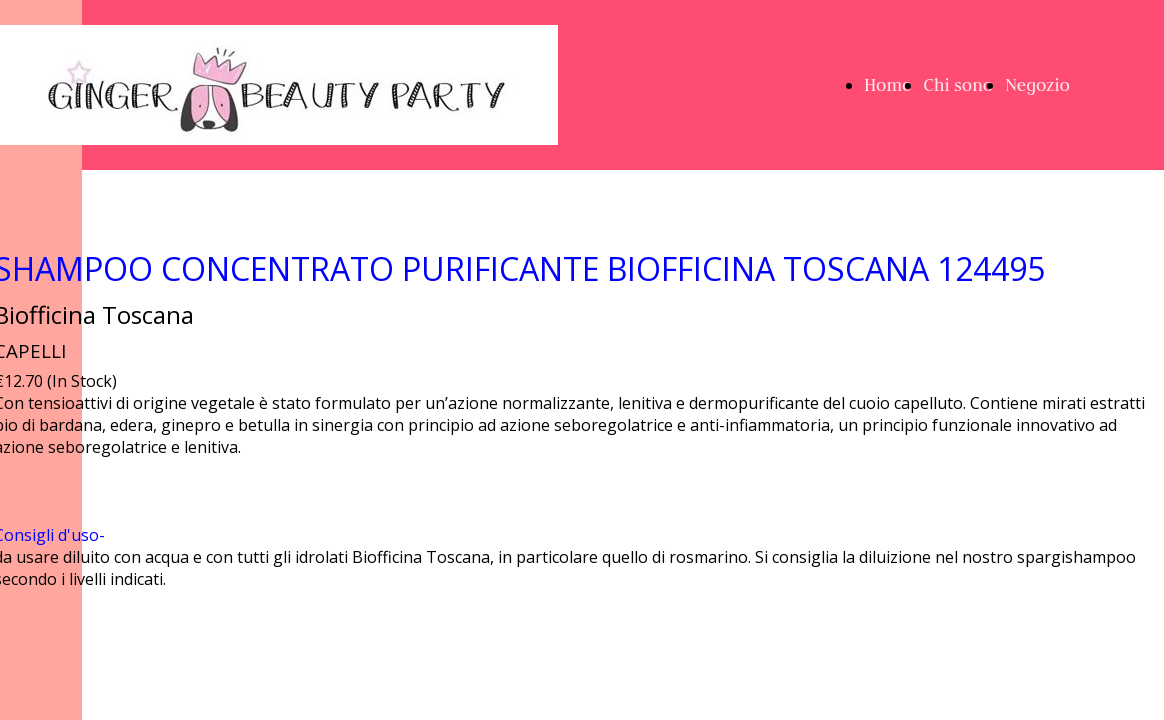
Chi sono (958, 85)
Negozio (1037, 85)
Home (887, 85)
